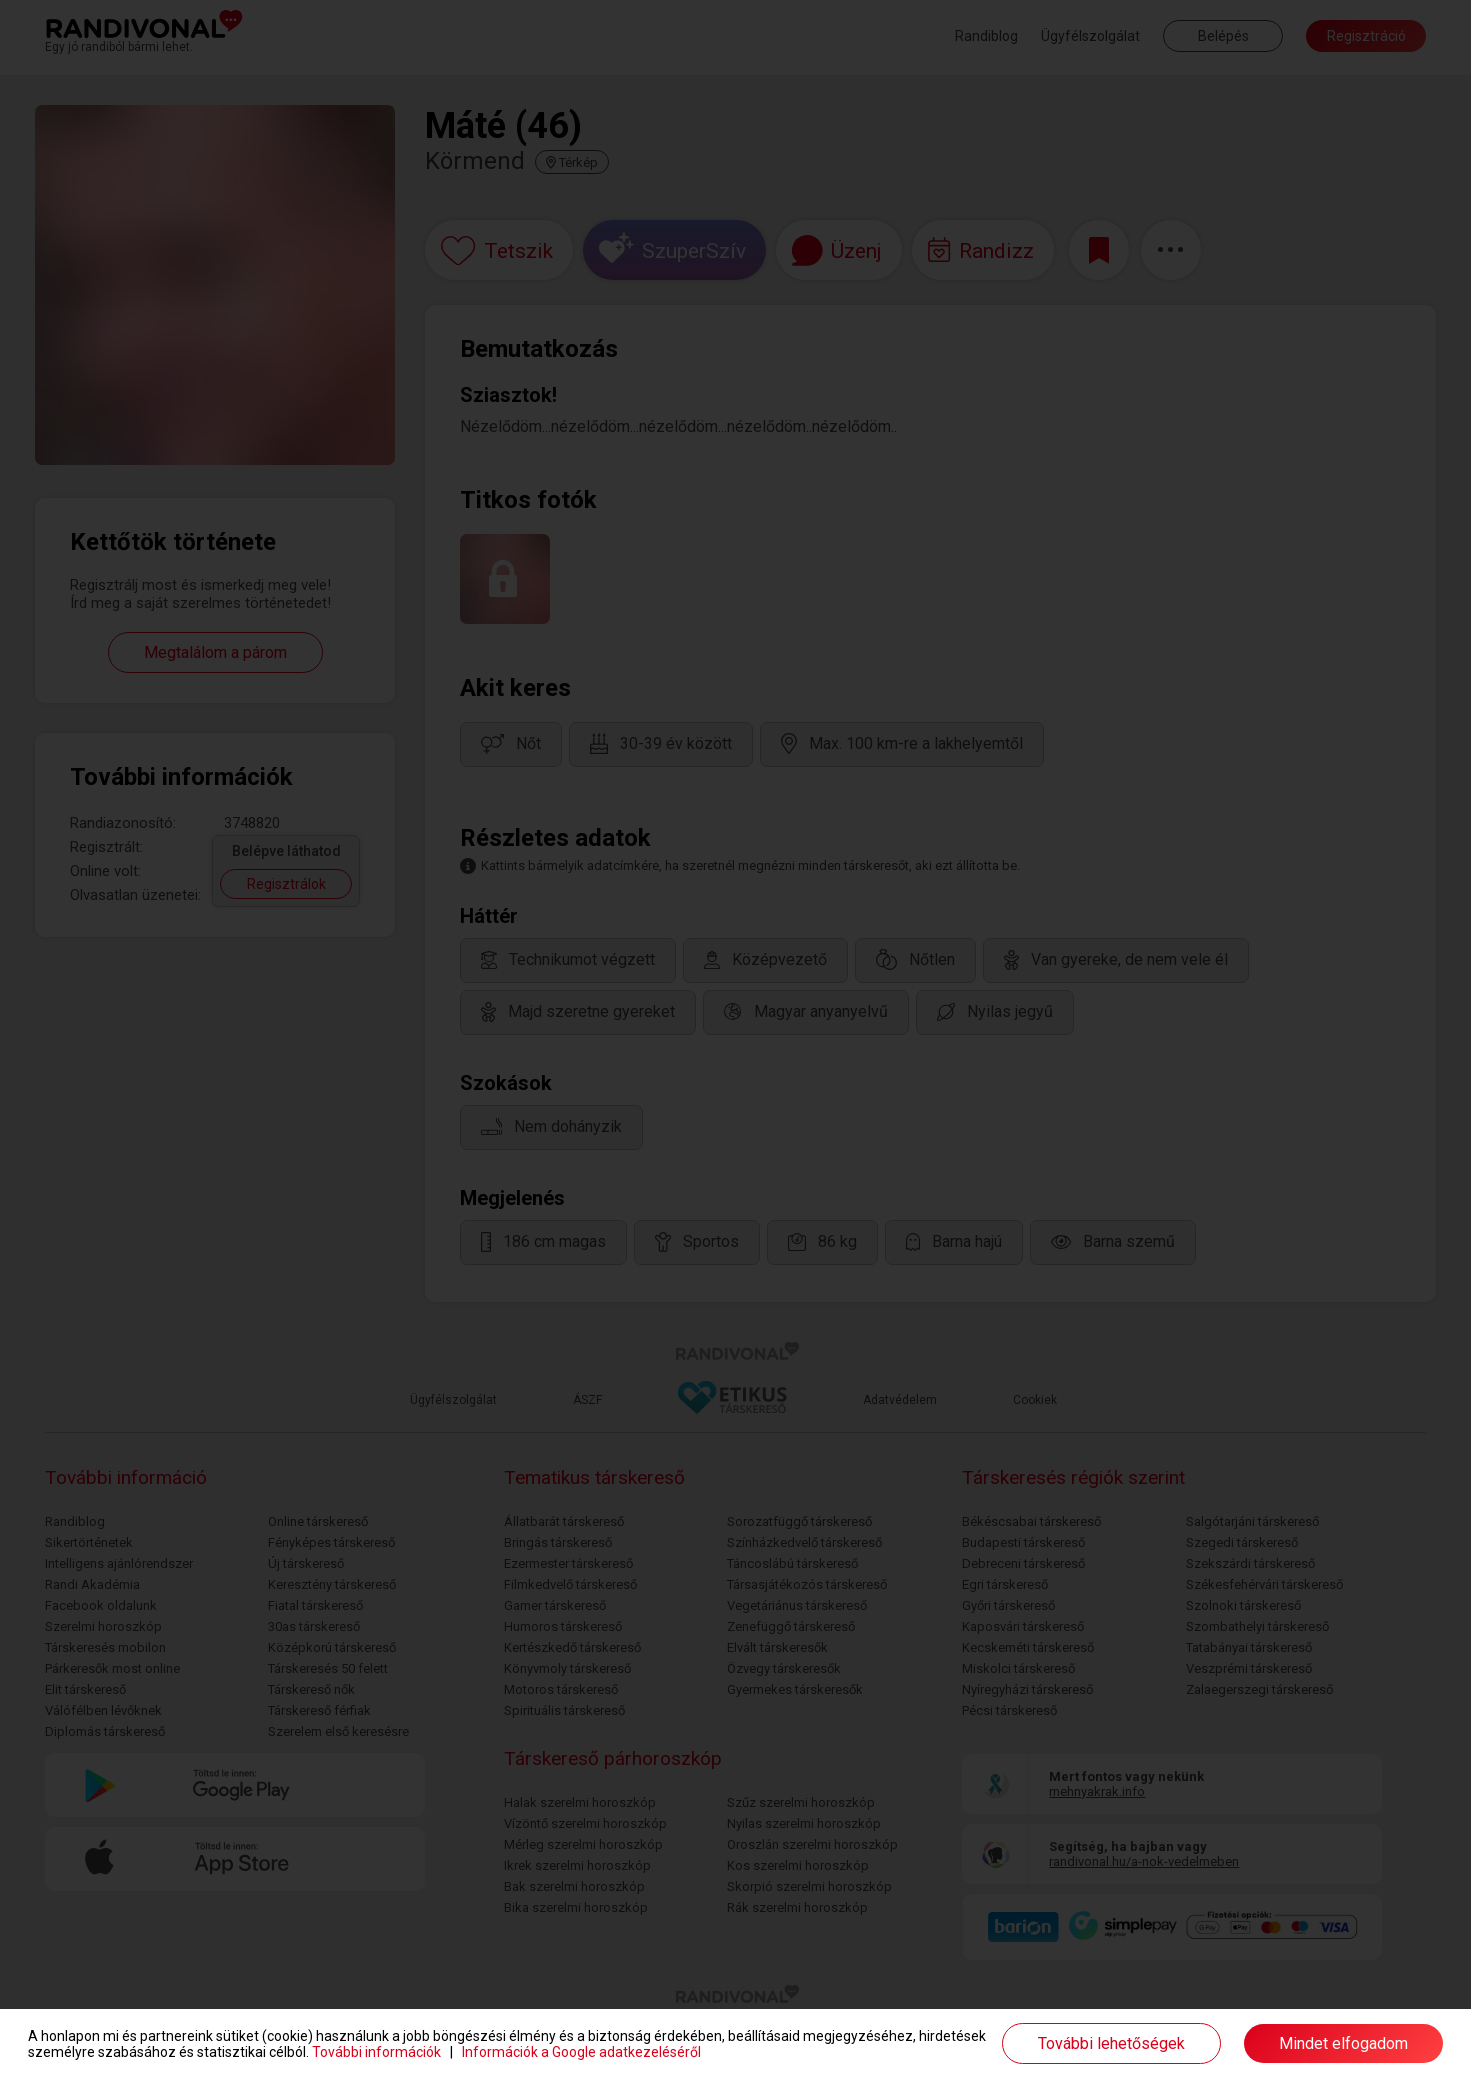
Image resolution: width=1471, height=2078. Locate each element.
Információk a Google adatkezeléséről (581, 2052)
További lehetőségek (1111, 2043)
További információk (376, 2052)
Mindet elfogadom (1343, 2043)
